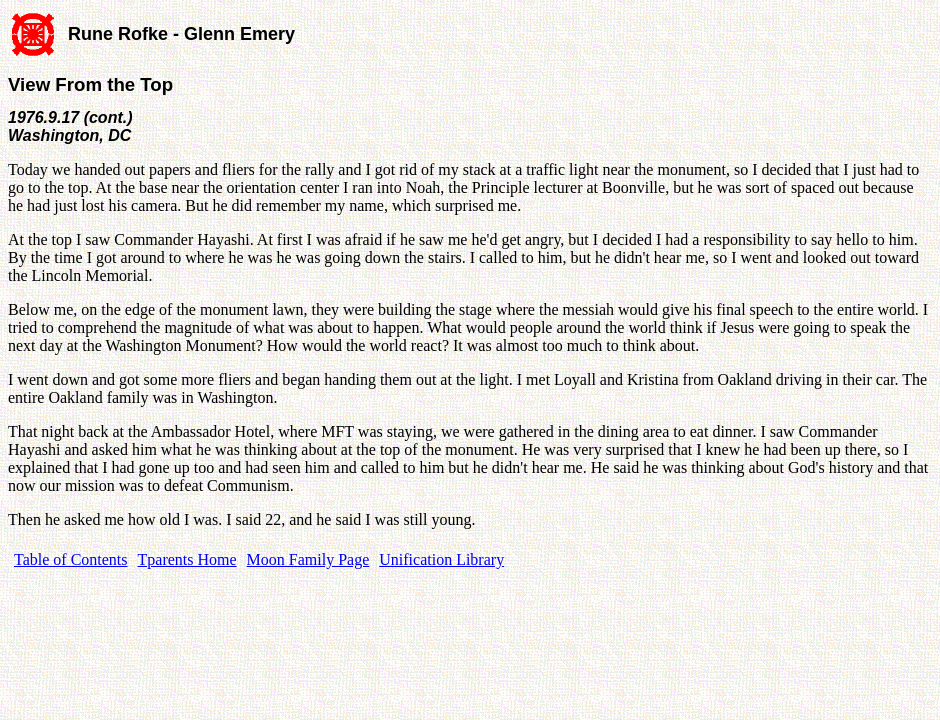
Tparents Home (187, 559)
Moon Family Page (308, 559)
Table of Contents (71, 559)
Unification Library (441, 559)
